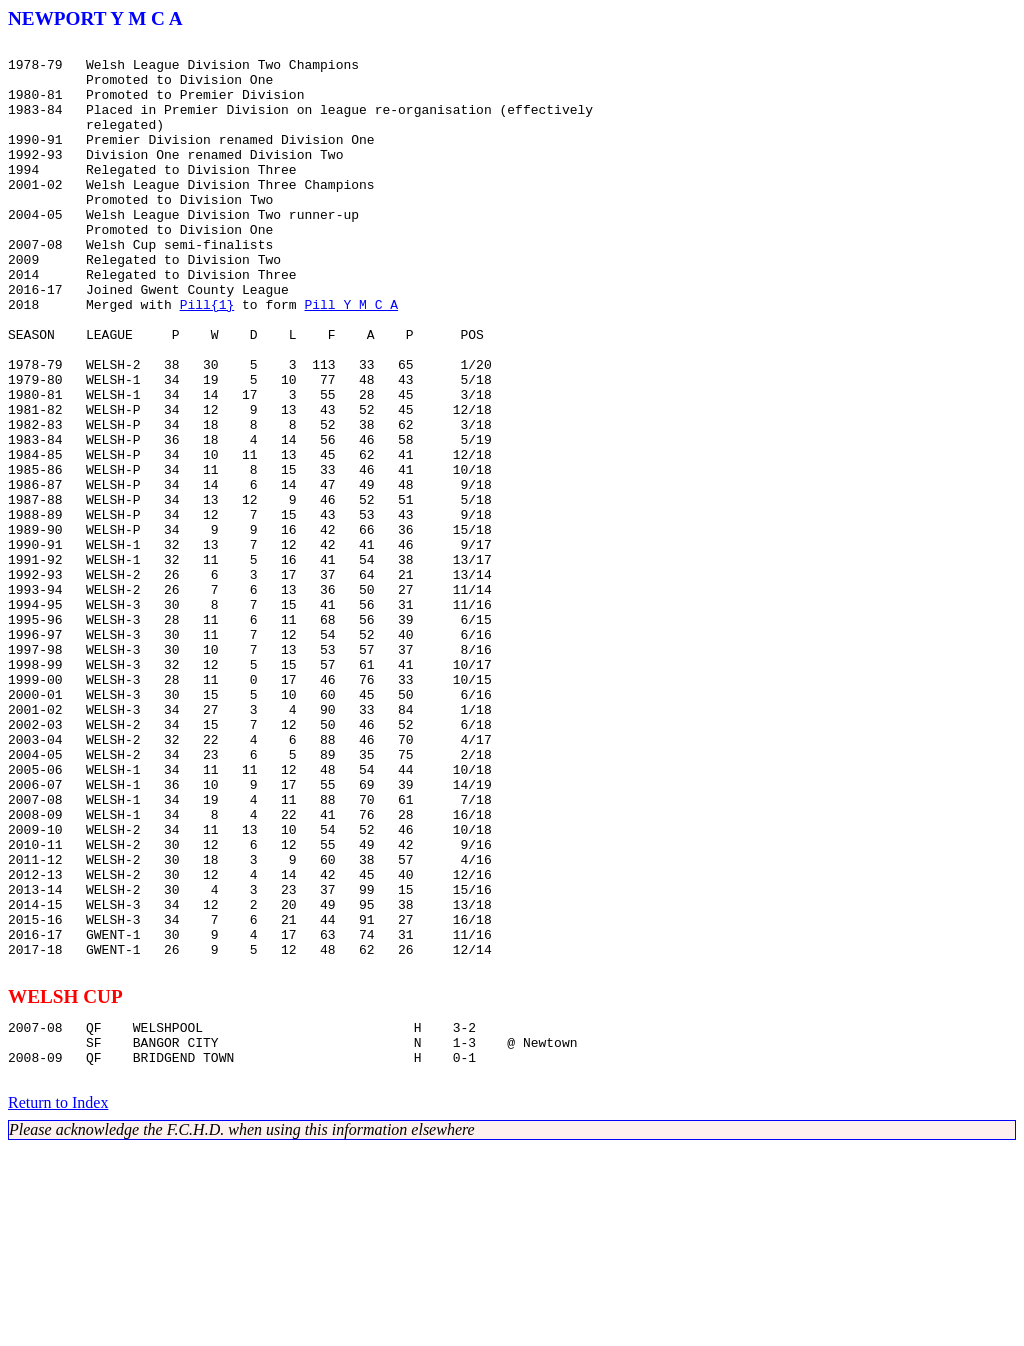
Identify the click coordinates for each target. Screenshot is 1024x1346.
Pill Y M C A (351, 358)
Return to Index (58, 1300)
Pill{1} (207, 358)
